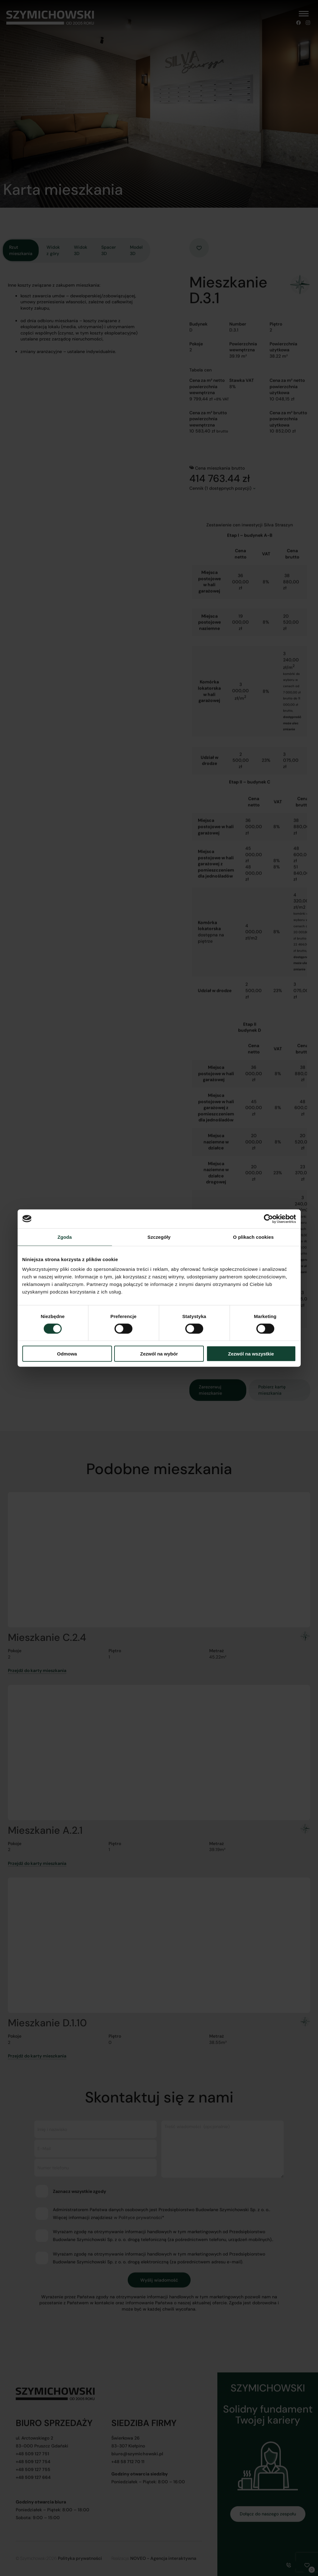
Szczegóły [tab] (159, 1236)
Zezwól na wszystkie (251, 1353)
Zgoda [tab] (65, 1236)
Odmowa (67, 1353)
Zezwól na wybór (159, 1353)
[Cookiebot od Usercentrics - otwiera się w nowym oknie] (268, 1218)
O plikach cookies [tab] (253, 1236)
